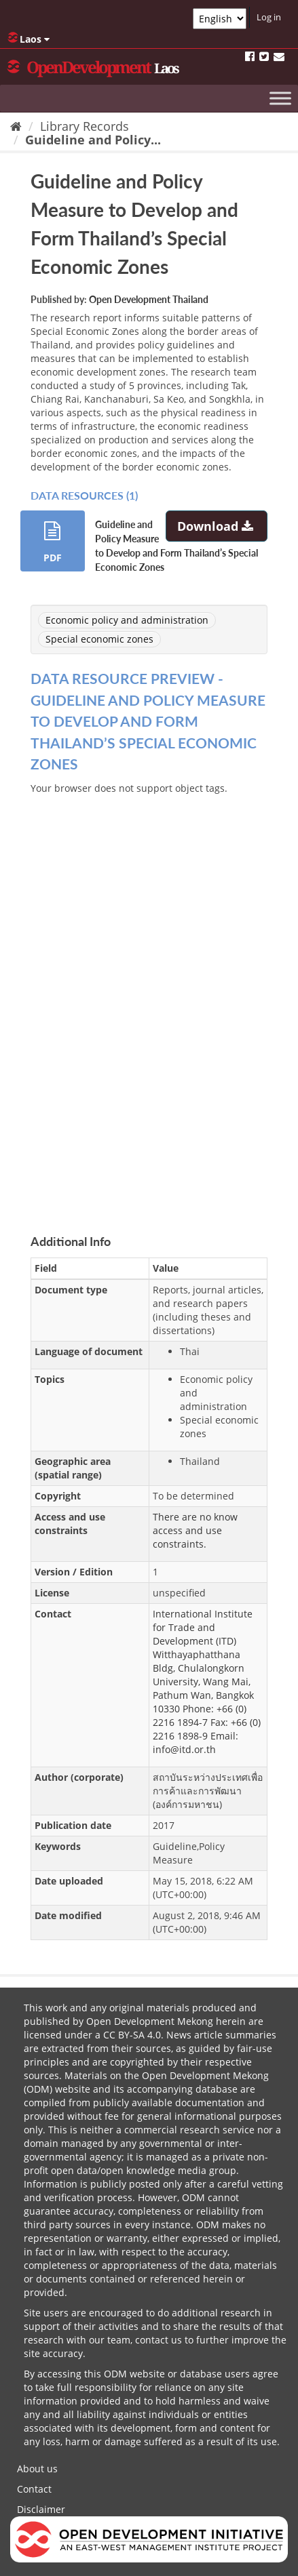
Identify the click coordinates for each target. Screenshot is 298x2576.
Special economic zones (99, 638)
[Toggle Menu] (280, 98)
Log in (269, 17)
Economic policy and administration (126, 619)
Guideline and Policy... (93, 140)
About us (37, 2468)
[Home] (16, 126)
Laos (28, 38)
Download (217, 526)
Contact (34, 2488)
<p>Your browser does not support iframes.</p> (149, 998)
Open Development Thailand (148, 299)
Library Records (84, 126)
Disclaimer (41, 2509)
